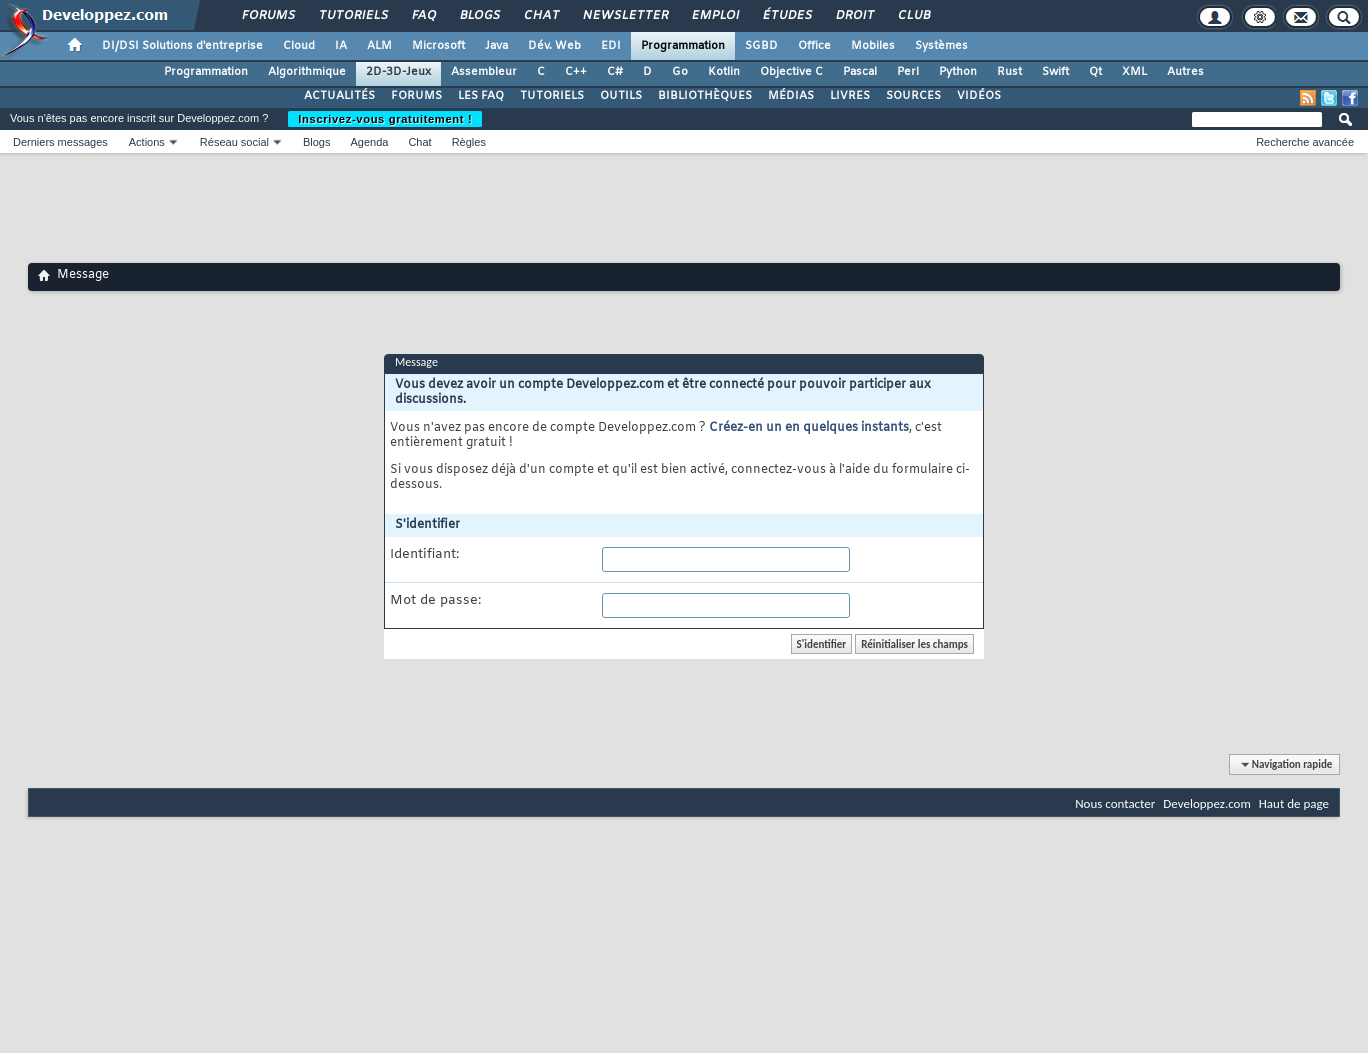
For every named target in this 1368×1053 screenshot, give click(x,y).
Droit (854, 16)
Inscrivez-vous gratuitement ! (385, 119)
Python (958, 72)
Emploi (714, 16)
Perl (908, 72)
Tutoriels (352, 16)
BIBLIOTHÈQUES (705, 96)
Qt (1095, 72)
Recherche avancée (1305, 142)
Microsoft (438, 46)
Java (496, 46)
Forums (267, 16)
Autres (1185, 72)
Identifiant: (424, 555)
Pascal (860, 72)
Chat (540, 16)
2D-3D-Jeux (398, 72)
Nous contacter (1115, 803)
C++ (576, 72)
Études (786, 16)
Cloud (299, 46)
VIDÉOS (979, 96)
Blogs (479, 16)
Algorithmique (307, 72)
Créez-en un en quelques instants (809, 428)
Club (913, 16)
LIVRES (850, 96)
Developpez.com (1207, 803)
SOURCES (913, 96)
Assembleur (484, 72)
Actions (147, 142)
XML (1134, 72)
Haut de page (1294, 803)
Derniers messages (60, 142)
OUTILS (621, 96)
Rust (1009, 72)
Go (680, 72)
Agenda (369, 142)
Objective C (791, 72)
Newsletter (624, 16)
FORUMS (416, 96)
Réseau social (234, 142)
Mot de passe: (435, 601)
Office (814, 46)
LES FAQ (481, 96)
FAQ (423, 16)
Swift (1055, 72)
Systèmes (941, 46)
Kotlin (724, 72)
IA (341, 46)
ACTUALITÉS (339, 96)
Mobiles (873, 46)
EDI (611, 46)
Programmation (683, 46)
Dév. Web (554, 46)
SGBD (761, 46)
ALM (379, 46)
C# (615, 72)
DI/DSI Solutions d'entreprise (182, 46)
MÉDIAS (791, 96)
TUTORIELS (552, 96)
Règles (469, 142)
